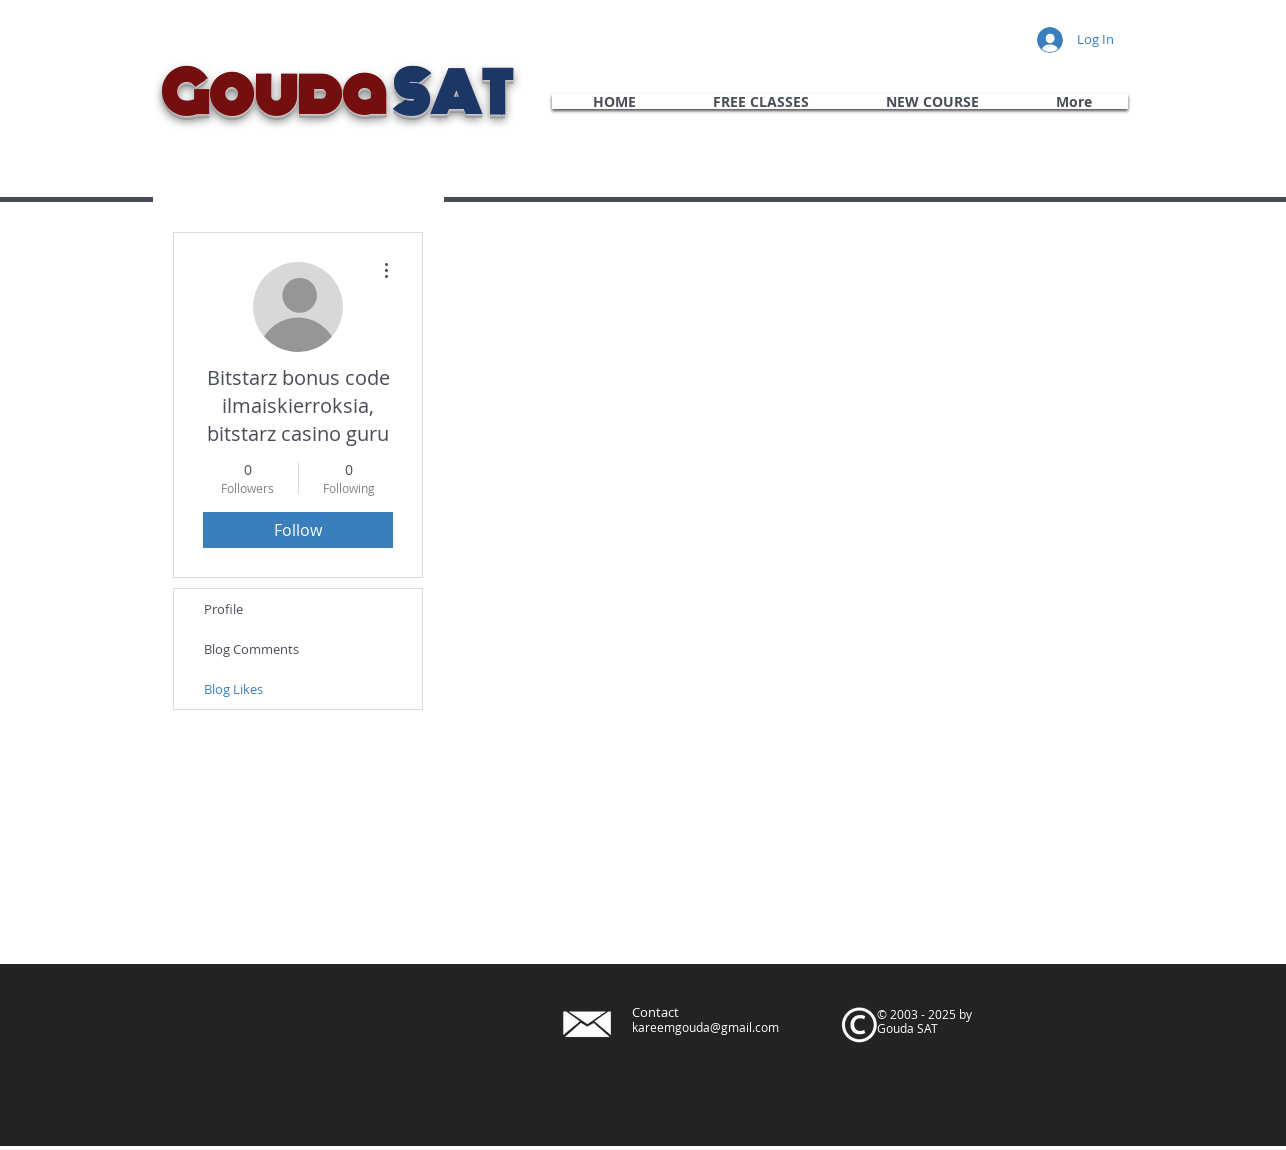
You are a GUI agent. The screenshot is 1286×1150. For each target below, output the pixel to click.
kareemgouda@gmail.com (705, 1027)
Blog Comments (251, 649)
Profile (223, 609)
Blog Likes (233, 689)
